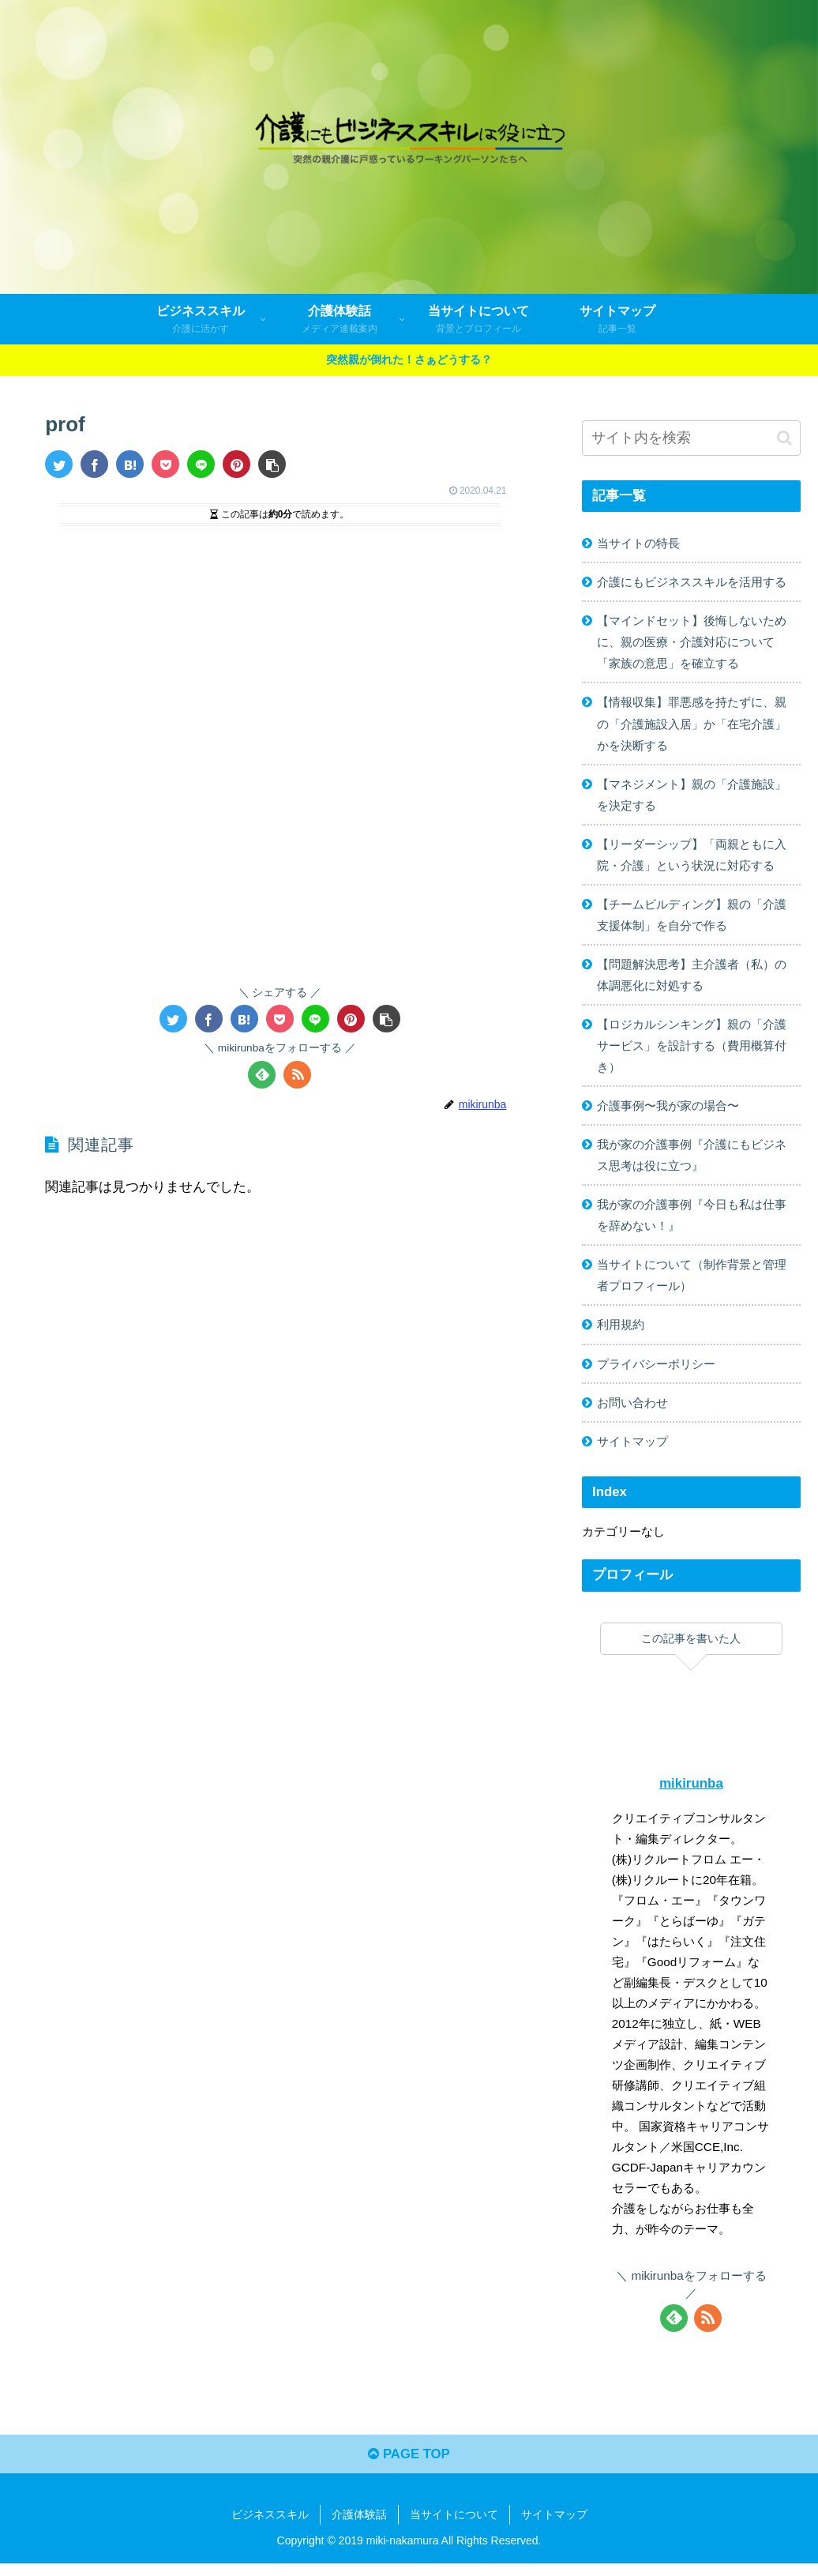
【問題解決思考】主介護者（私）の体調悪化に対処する (691, 980)
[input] (691, 438)
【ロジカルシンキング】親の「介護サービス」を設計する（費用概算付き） (691, 1052)
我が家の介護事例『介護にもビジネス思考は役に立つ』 (691, 1163)
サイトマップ (632, 1452)
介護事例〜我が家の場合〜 (668, 1112)
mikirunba (690, 1794)
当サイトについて (454, 2527)
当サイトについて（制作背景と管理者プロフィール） (691, 1285)
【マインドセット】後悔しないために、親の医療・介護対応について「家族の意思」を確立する (691, 643)
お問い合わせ (632, 1413)
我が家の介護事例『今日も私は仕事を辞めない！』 (691, 1224)
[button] (272, 464)
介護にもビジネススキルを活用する (691, 582)
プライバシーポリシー (656, 1374)
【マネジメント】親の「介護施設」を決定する (691, 798)
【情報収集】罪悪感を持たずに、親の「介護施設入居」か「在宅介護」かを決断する (691, 726)
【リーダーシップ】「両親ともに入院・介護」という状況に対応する (691, 859)
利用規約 (620, 1334)
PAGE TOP (409, 2466)
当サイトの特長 (638, 543)
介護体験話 (359, 2527)
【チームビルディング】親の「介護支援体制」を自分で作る (691, 920)
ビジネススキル (270, 2527)
